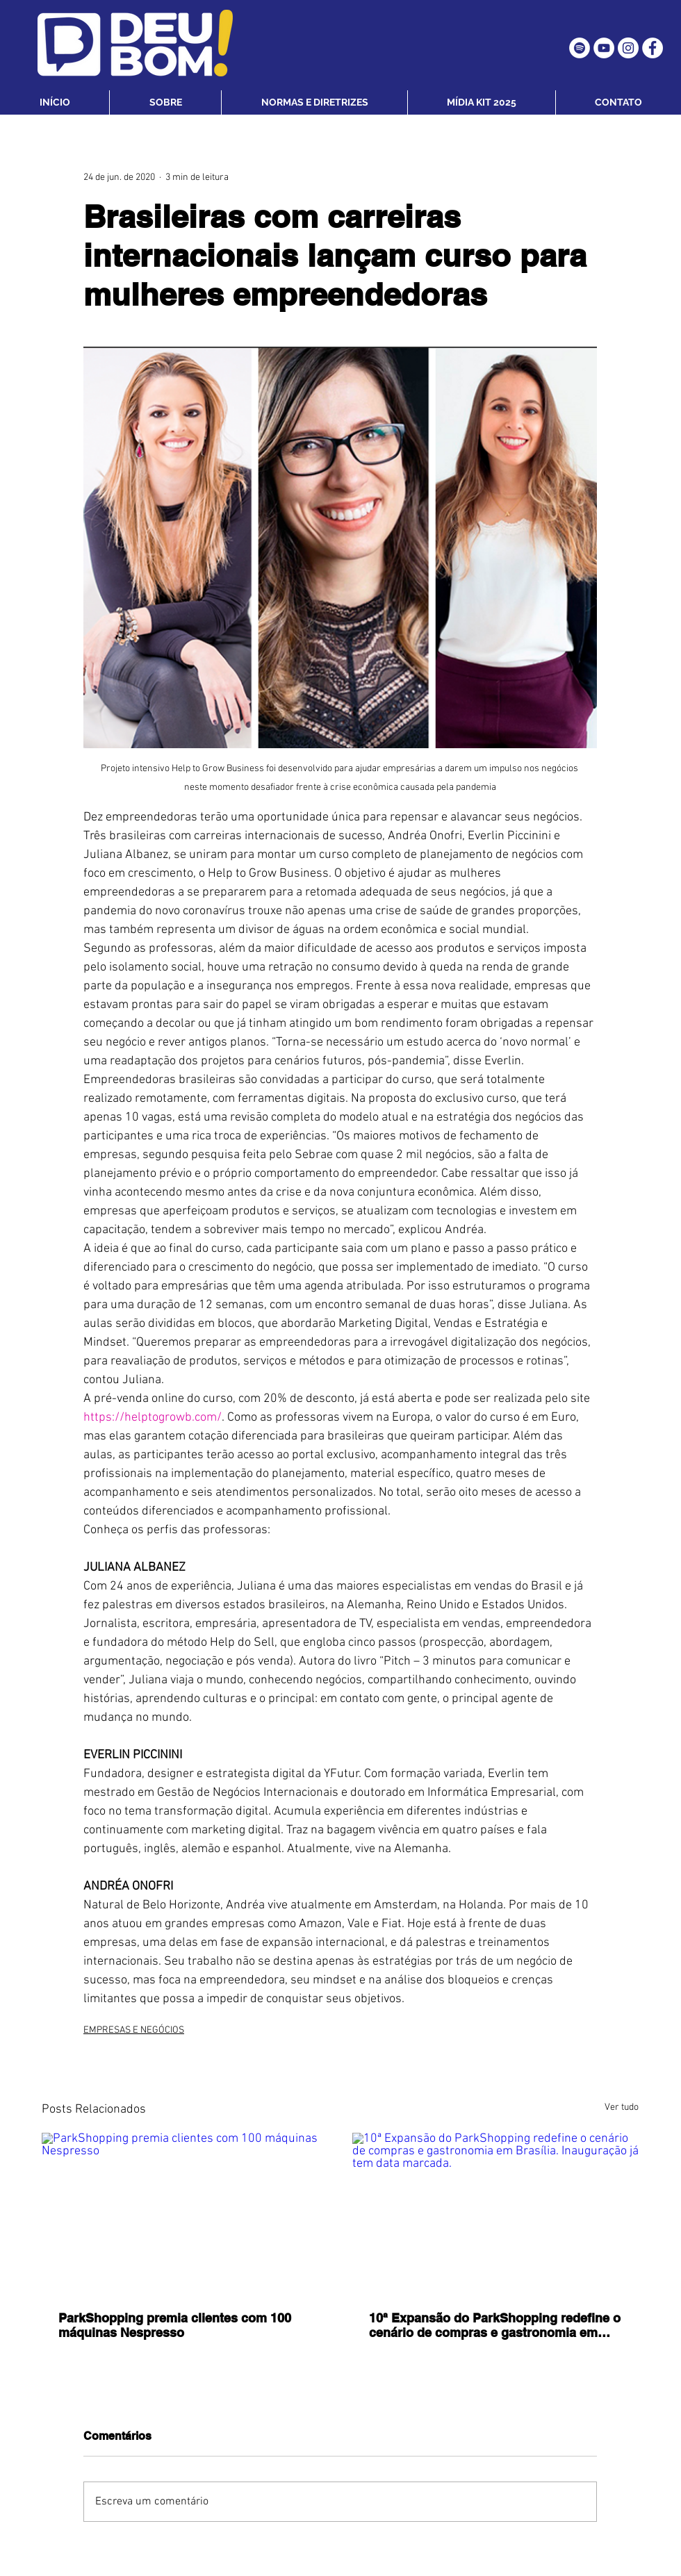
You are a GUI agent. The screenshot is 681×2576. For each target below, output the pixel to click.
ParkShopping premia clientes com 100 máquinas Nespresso (174, 2325)
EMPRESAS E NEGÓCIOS (133, 2030)
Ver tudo (622, 2107)
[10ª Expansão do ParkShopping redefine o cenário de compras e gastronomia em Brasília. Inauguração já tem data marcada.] (495, 2213)
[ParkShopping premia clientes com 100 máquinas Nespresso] (185, 2213)
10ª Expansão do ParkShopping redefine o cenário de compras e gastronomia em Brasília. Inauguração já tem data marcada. (495, 2325)
